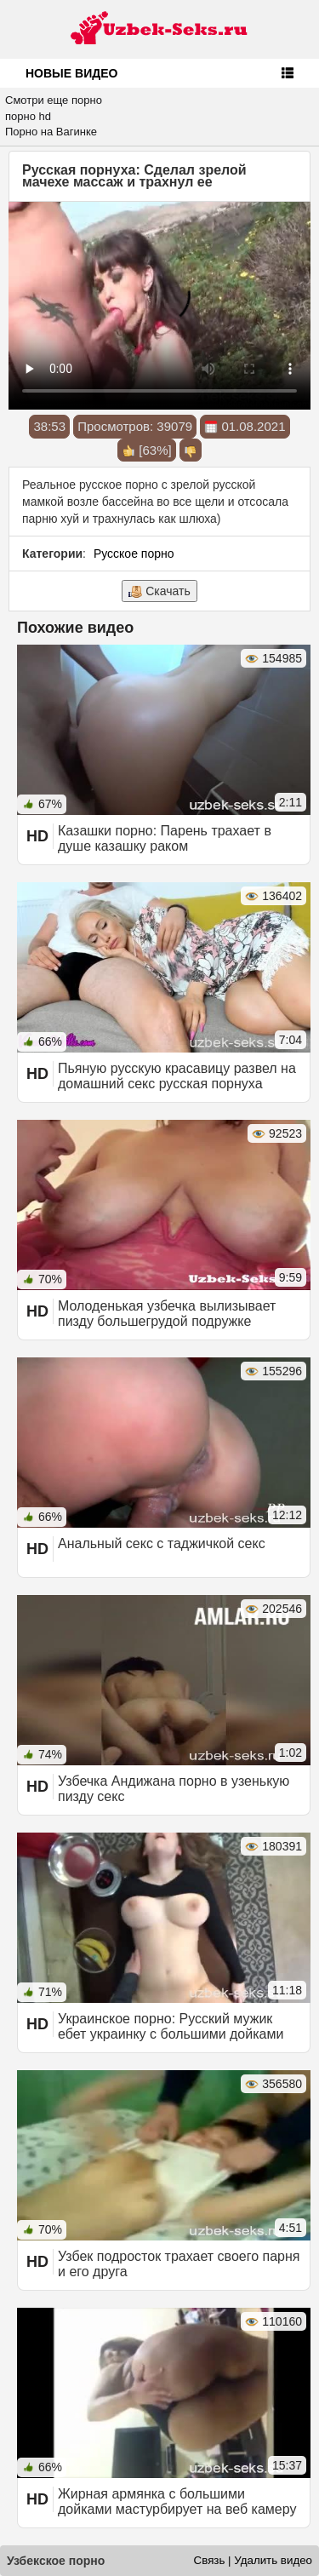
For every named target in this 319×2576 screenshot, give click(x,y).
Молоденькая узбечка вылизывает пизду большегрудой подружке (167, 1313)
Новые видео (71, 73)
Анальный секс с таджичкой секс (161, 1543)
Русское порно (134, 553)
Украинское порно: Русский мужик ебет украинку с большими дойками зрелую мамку (170, 2034)
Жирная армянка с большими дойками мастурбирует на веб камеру (177, 2501)
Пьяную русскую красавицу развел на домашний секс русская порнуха (177, 1076)
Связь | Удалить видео (253, 2560)
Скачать (159, 591)
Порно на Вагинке (51, 131)
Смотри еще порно (53, 100)
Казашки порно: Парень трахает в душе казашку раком (164, 838)
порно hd (28, 116)
